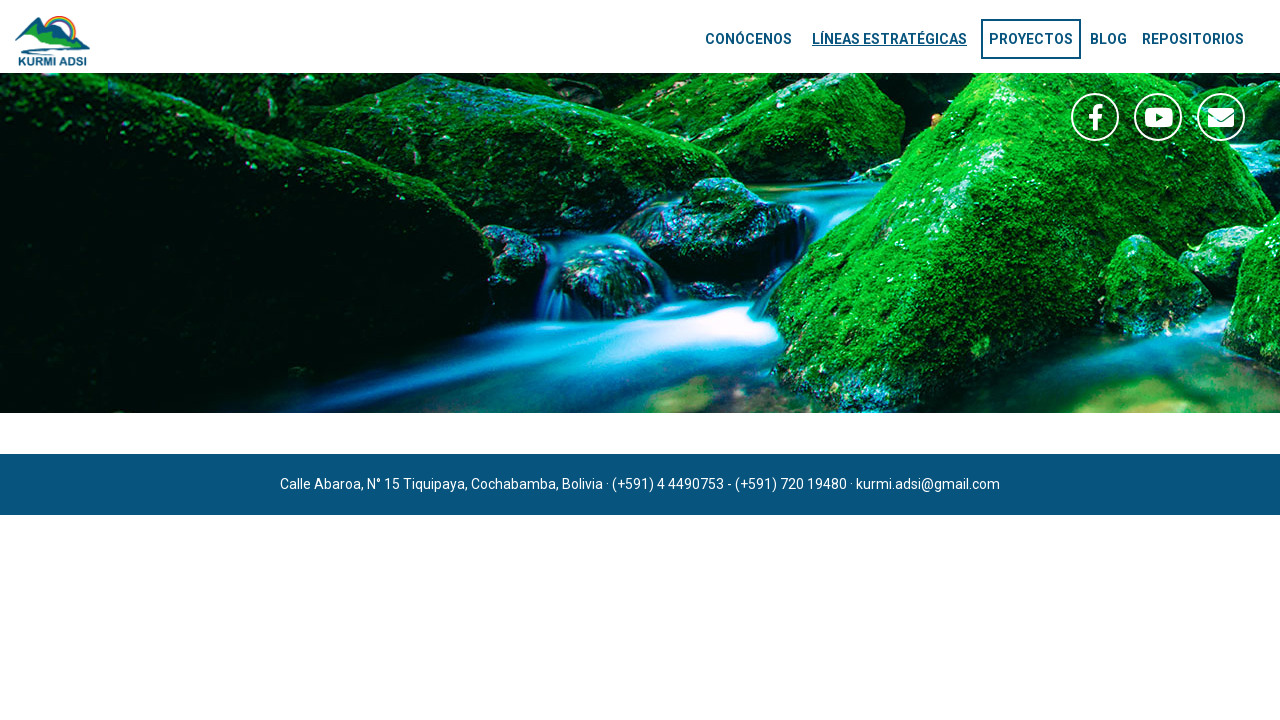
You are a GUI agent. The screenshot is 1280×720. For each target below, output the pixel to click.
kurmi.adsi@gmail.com (928, 484)
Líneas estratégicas (889, 39)
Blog (1108, 39)
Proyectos (1031, 39)
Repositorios (1193, 39)
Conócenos (748, 39)
